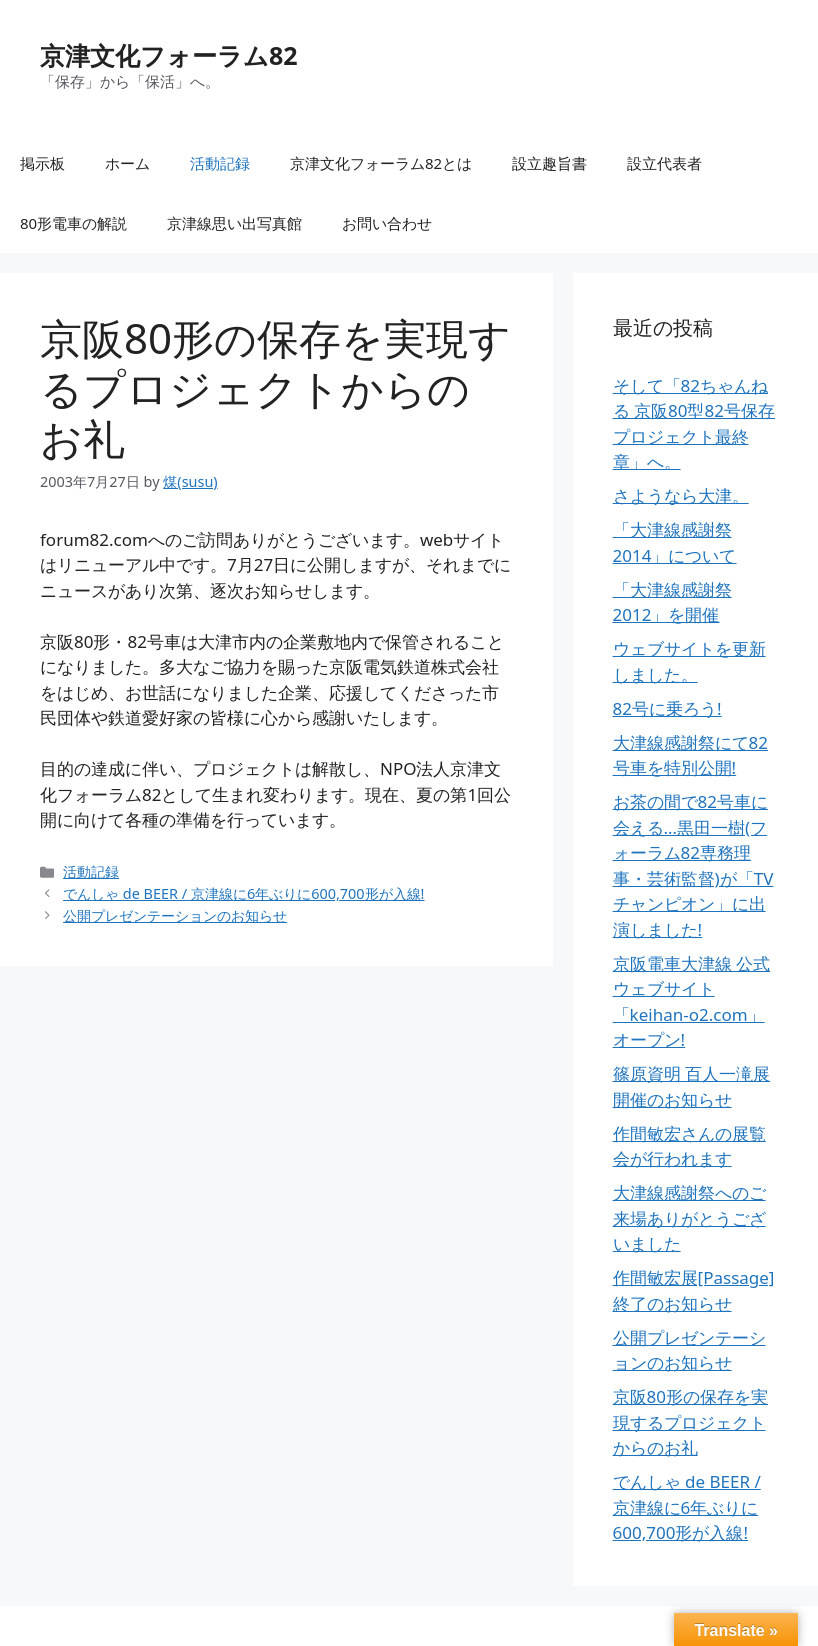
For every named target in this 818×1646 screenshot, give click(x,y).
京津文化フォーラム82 (169, 55)
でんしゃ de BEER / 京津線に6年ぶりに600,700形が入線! (243, 893)
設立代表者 (664, 163)
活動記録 (220, 163)
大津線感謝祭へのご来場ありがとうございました (689, 1218)
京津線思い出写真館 (234, 223)
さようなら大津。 (681, 495)
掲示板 (42, 163)
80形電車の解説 (73, 223)
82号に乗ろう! (667, 708)
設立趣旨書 (549, 163)
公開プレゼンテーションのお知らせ (175, 915)
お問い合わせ (387, 223)
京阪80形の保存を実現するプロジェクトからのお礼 (690, 1422)
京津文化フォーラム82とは (381, 163)
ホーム (127, 163)
